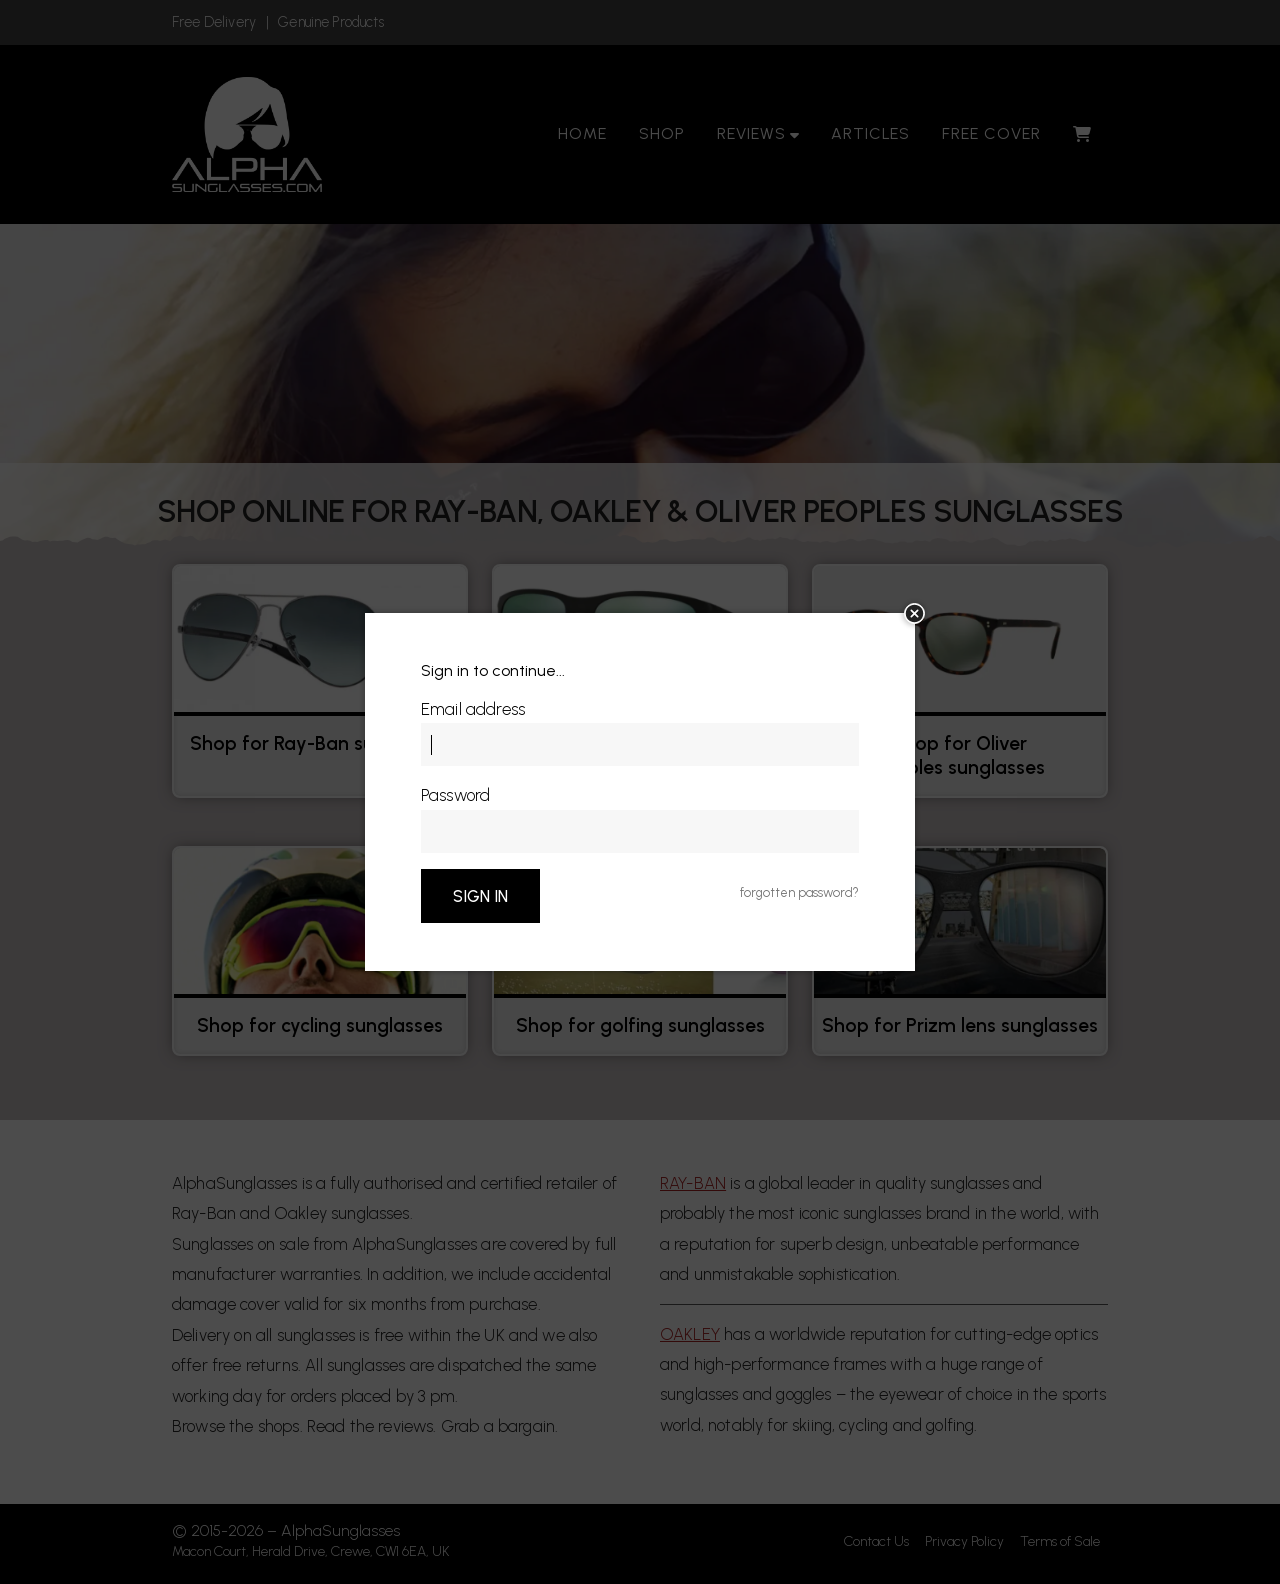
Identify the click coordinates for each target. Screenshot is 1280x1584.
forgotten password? (799, 892)
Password (455, 795)
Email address (473, 709)
